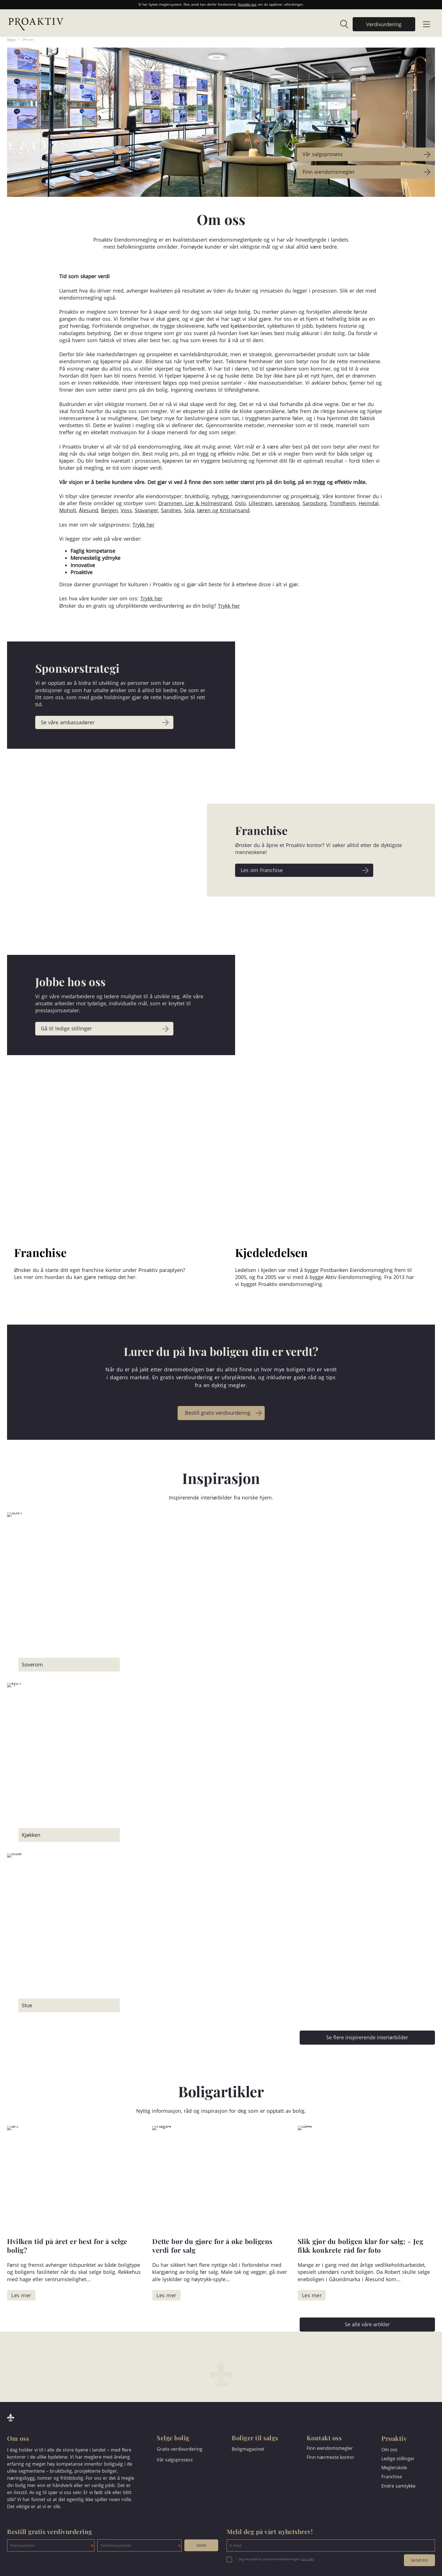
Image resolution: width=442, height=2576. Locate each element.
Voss (126, 510)
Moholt (67, 510)
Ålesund (88, 510)
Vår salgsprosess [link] (324, 154)
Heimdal (369, 503)
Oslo (240, 503)
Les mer (307, 2559)
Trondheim (343, 503)
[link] (341, 24)
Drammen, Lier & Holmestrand (195, 503)
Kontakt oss (247, 4)
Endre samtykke (398, 2486)
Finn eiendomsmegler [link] (330, 171)
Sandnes (171, 510)
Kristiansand (234, 510)
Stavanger (146, 510)
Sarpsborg (314, 503)
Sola (189, 510)
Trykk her (143, 524)
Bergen (109, 510)
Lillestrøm (260, 503)
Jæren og (208, 510)
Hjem (11, 39)
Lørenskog (287, 503)
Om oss (28, 39)
